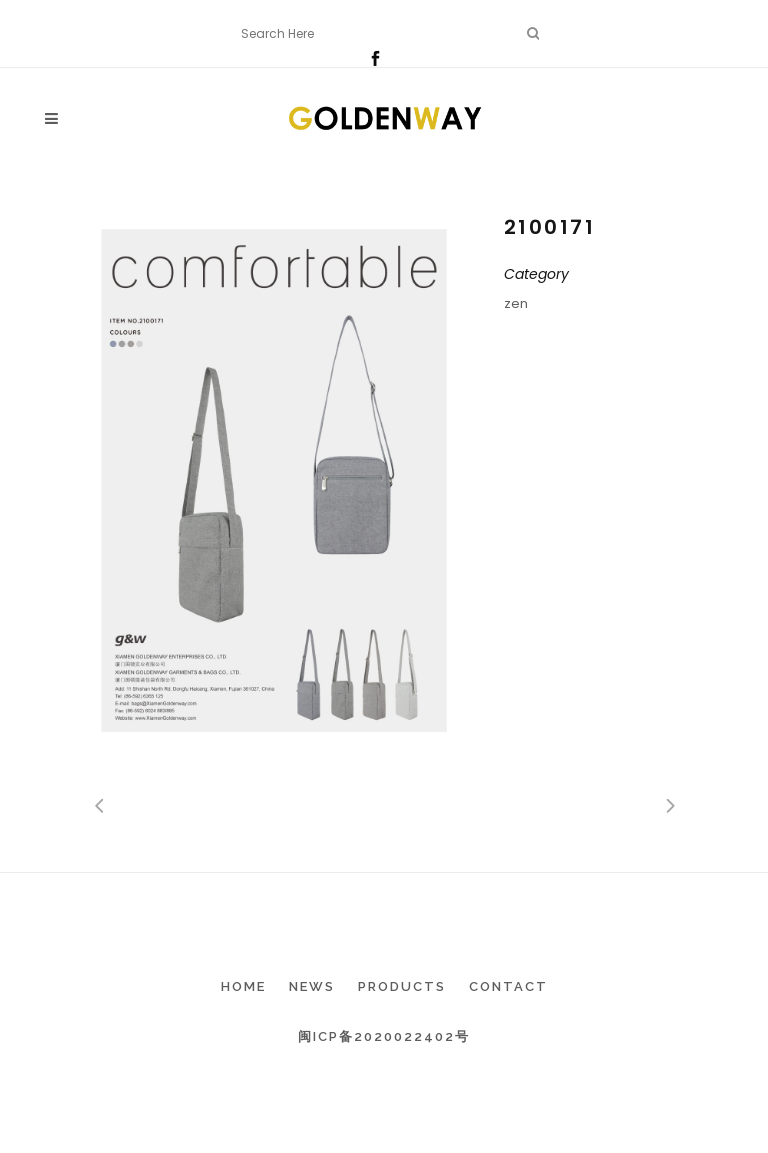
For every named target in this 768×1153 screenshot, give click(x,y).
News (312, 986)
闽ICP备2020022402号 (384, 1036)
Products (402, 986)
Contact (508, 986)
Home (243, 986)
